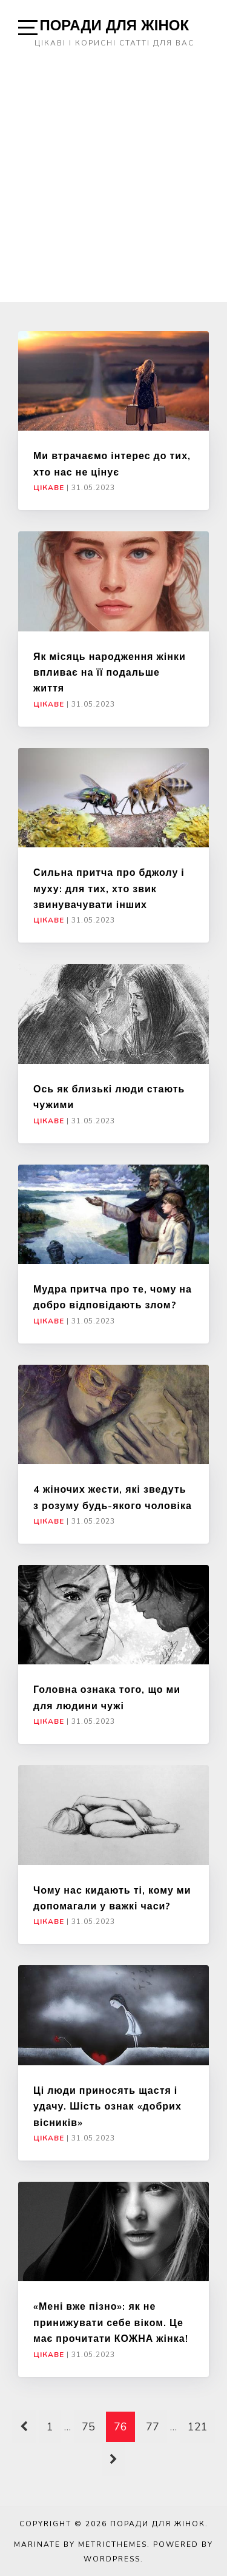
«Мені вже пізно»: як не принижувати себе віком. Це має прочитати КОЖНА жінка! (110, 2322)
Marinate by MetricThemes (80, 2544)
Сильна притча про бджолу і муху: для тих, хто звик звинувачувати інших (109, 888)
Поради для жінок (114, 25)
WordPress (112, 2559)
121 (198, 2427)
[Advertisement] (113, 182)
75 (88, 2427)
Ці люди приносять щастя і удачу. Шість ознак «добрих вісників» (107, 2106)
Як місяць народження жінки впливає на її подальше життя (109, 672)
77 (152, 2427)
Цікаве (48, 488)
